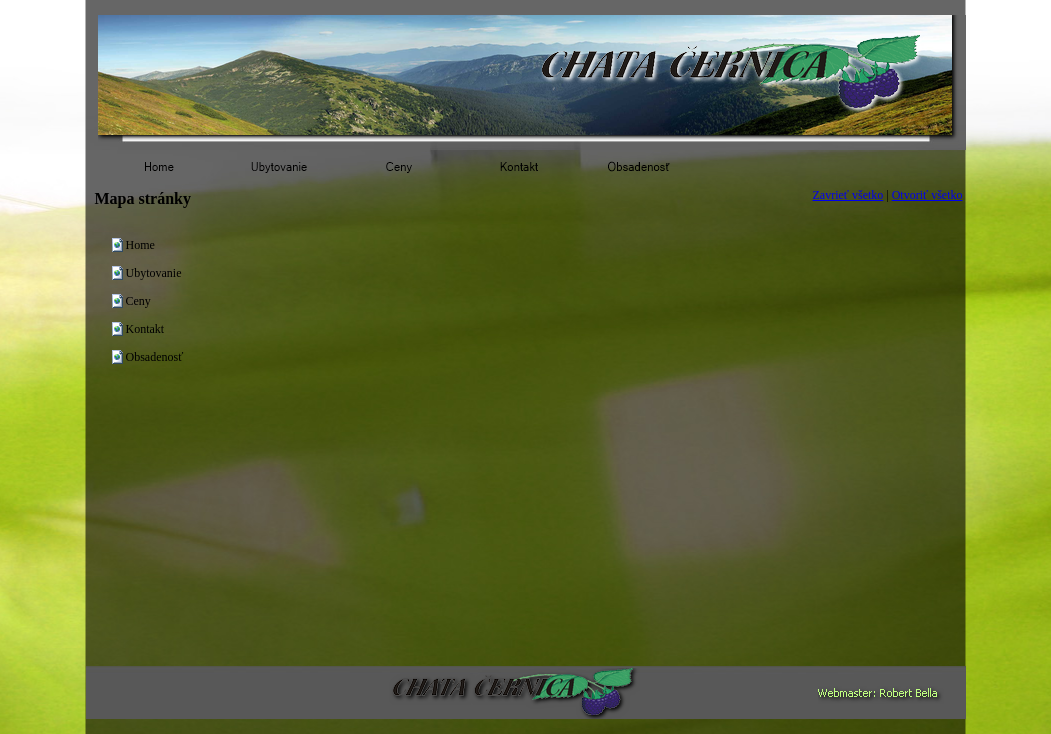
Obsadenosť (155, 357)
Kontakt (145, 329)
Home (140, 245)
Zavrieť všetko (848, 195)
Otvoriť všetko (927, 195)
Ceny (138, 301)
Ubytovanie (154, 273)
